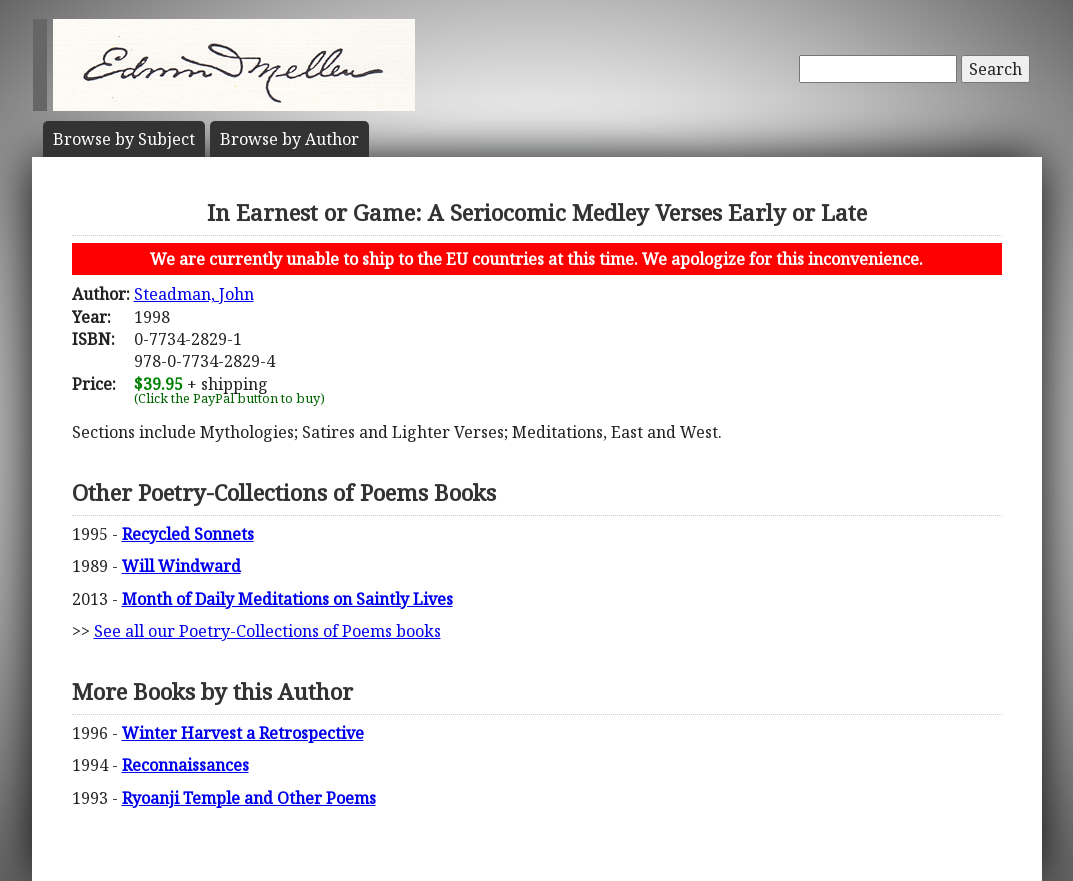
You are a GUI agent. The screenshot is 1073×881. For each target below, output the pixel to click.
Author (289, 139)
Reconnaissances (185, 765)
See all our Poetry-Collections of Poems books (267, 631)
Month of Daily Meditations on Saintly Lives (287, 599)
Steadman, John (194, 294)
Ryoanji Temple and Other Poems (249, 798)
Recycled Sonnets (188, 534)
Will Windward (181, 566)
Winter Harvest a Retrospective (243, 733)
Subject (124, 139)
